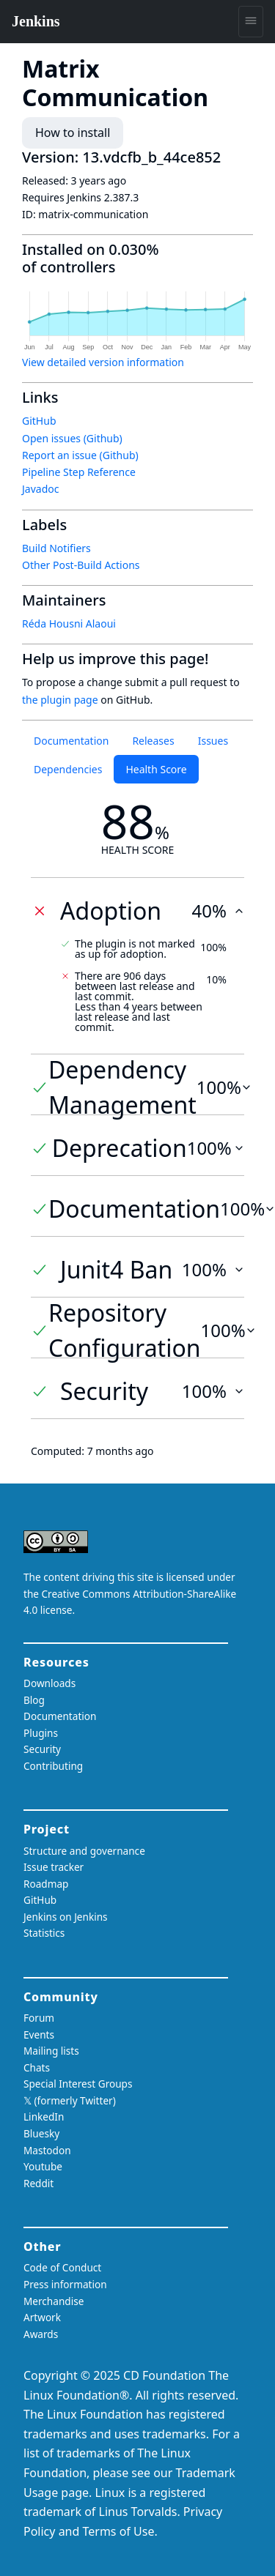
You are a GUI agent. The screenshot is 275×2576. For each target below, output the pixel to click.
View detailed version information (103, 362)
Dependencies (68, 769)
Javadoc (40, 489)
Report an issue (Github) (80, 455)
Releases (153, 741)
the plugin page (60, 700)
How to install (72, 132)
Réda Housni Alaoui (69, 623)
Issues (213, 741)
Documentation (71, 741)
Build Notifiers (56, 548)
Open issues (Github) (72, 438)
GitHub (39, 421)
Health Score (155, 769)
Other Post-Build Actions (81, 565)
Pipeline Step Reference (79, 472)
